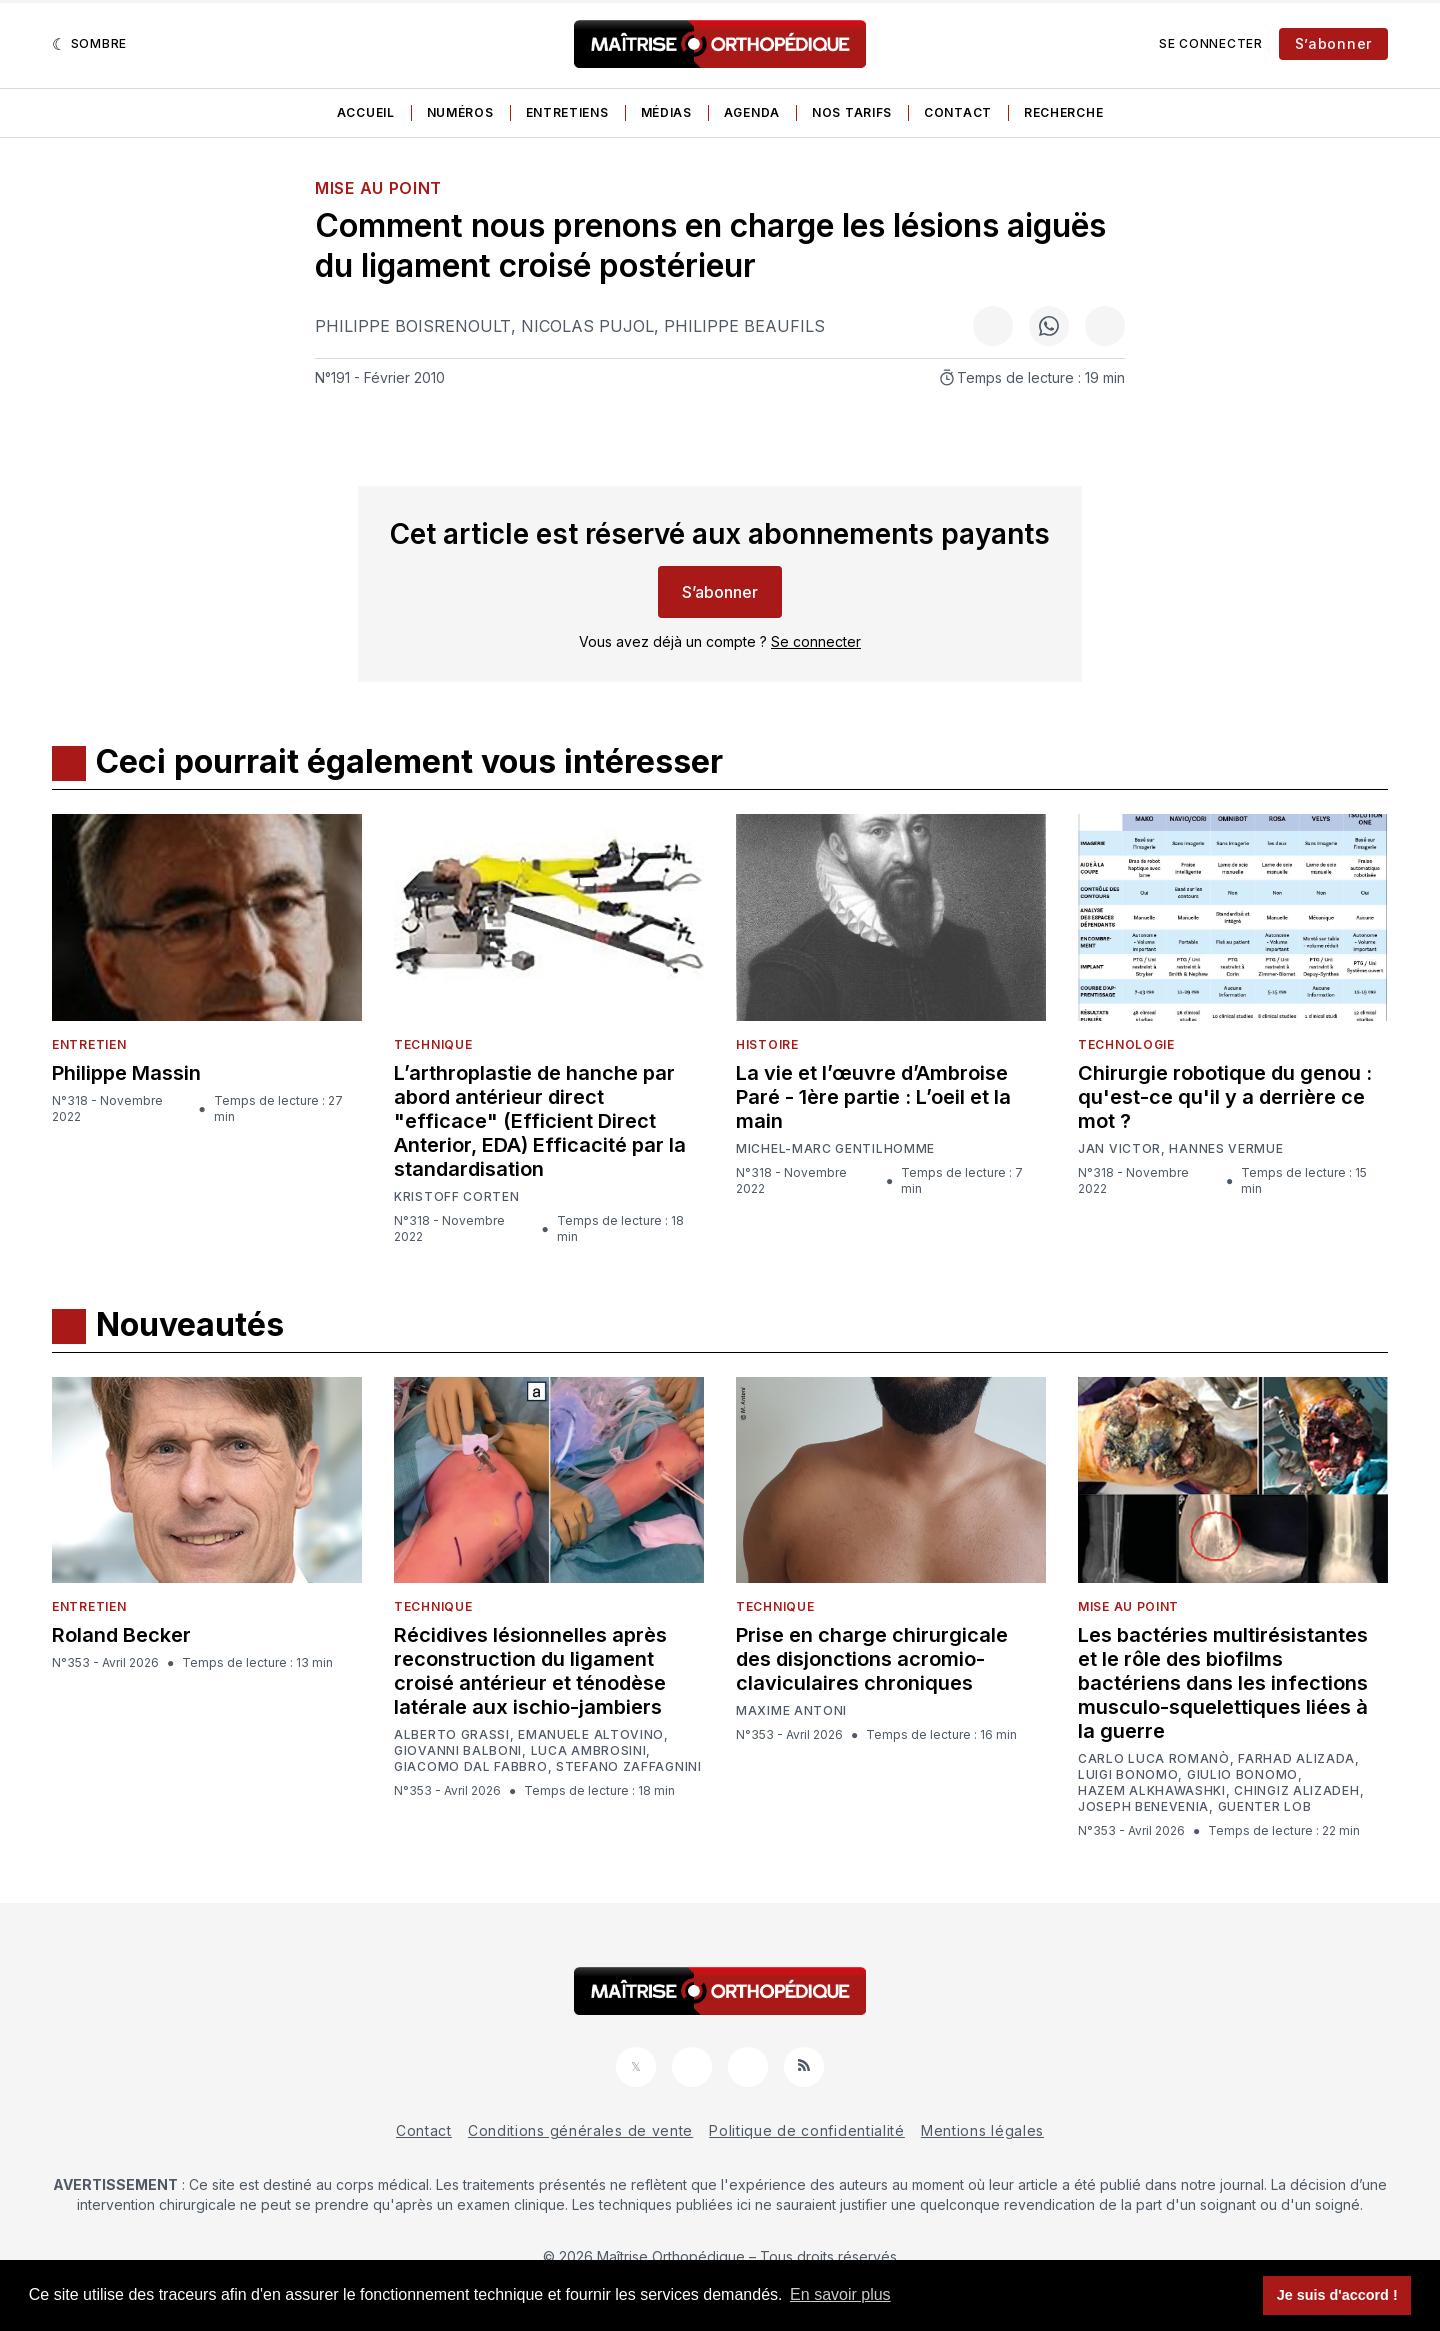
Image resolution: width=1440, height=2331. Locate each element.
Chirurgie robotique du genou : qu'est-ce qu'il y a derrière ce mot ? (1225, 1097)
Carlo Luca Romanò (1154, 1759)
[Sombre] (89, 44)
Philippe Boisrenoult (413, 326)
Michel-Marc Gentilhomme (835, 1148)
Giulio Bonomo (1242, 1775)
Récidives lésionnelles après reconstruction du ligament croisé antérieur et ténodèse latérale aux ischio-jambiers (530, 1671)
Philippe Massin (126, 1073)
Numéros (460, 112)
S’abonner (1333, 43)
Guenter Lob (1265, 1807)
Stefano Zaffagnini (629, 1767)
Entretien (89, 1044)
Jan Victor (1119, 1149)
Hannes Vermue (1226, 1149)
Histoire (767, 1044)
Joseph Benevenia (1143, 1807)
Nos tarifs (852, 112)
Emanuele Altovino (591, 1735)
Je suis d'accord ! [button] (1337, 2295)
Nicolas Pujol (587, 326)
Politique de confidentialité (807, 2130)
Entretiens (567, 112)
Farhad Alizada (1296, 1759)
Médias (666, 112)
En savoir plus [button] (840, 2294)
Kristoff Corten (457, 1197)
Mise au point (378, 188)
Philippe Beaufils (744, 326)
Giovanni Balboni (458, 1751)
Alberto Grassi (452, 1735)
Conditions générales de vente (580, 2130)
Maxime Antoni (791, 1711)
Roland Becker (121, 1635)
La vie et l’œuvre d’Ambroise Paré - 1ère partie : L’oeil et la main (873, 1097)
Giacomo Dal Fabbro (471, 1767)
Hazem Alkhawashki (1152, 1791)
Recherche (1063, 112)
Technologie (1126, 1044)
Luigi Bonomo (1128, 1775)
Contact (958, 112)
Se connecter (1210, 43)
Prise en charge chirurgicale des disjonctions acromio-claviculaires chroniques (872, 1659)
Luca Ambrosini (589, 1751)
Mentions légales (982, 2130)
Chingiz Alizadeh (1296, 1791)
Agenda (752, 112)
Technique (433, 1044)
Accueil (366, 112)
